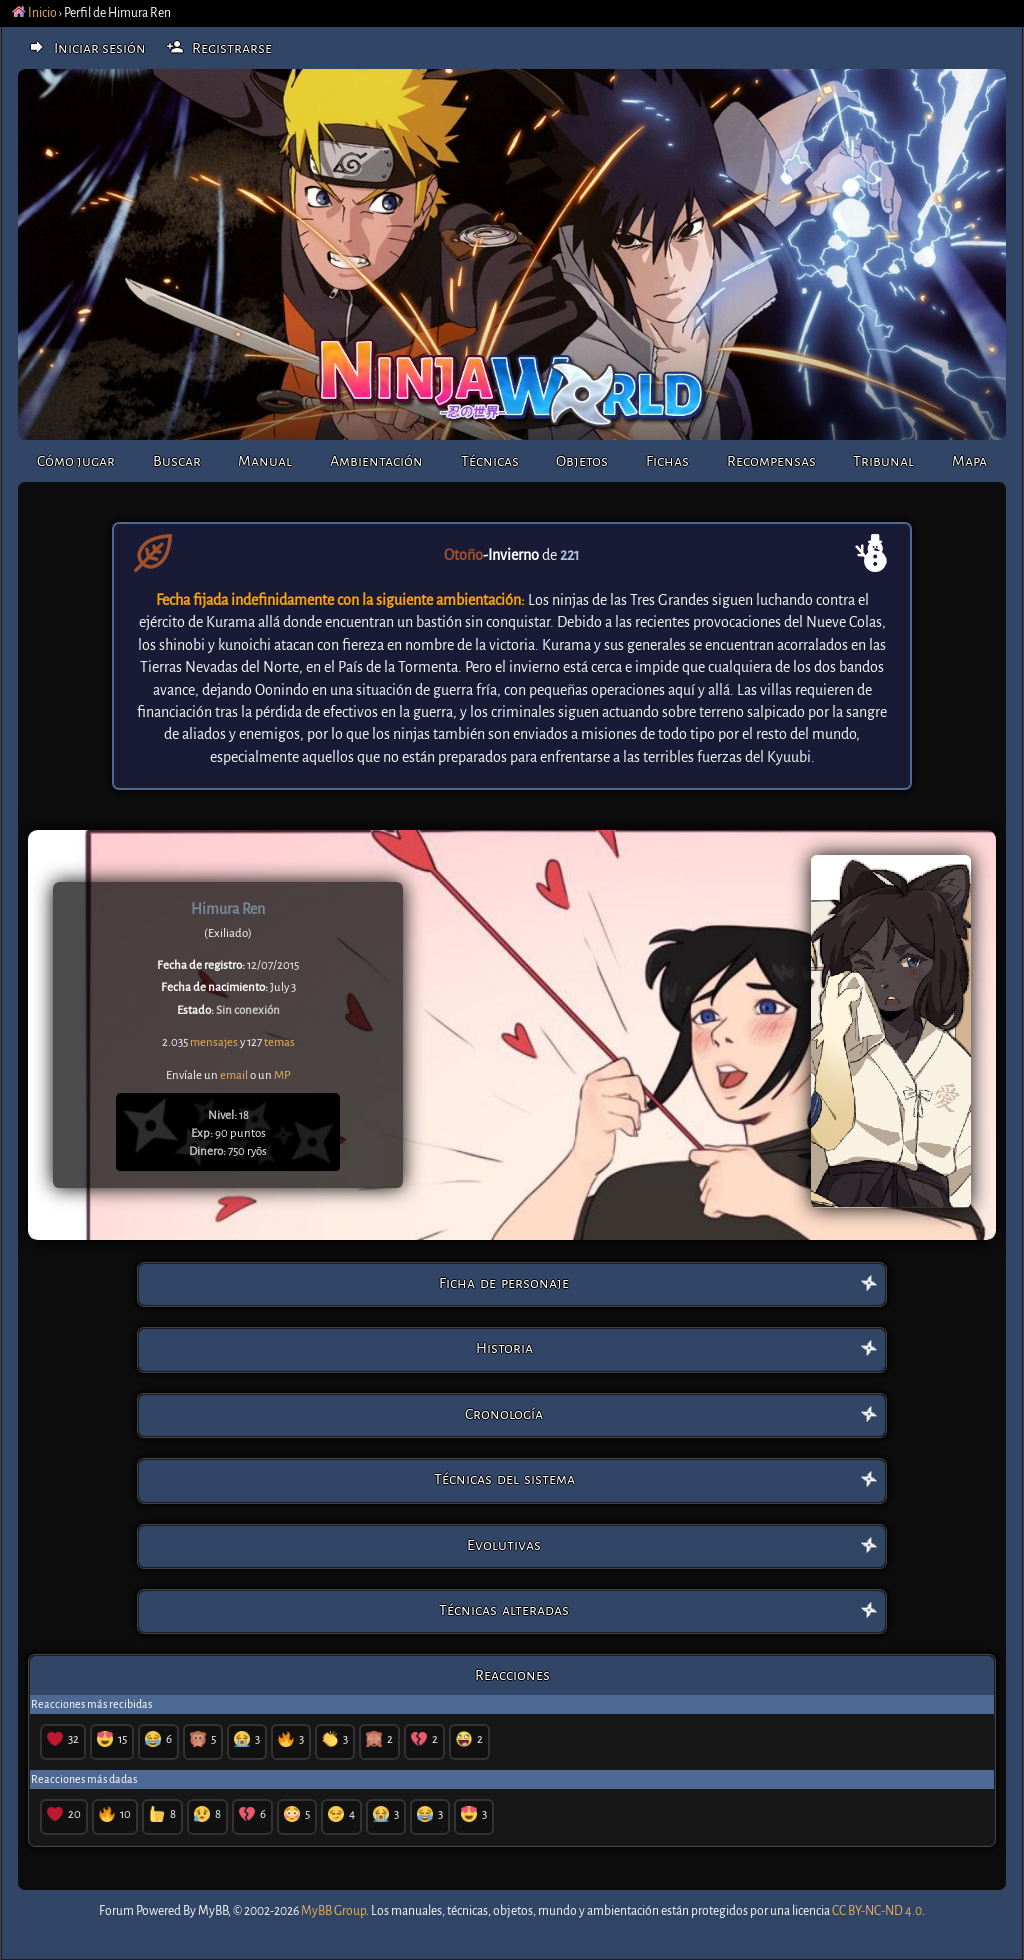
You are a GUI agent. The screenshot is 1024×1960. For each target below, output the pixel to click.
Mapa (969, 461)
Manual (265, 461)
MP (282, 1075)
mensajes (214, 1042)
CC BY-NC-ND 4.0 (877, 1911)
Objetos (582, 461)
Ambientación (376, 461)
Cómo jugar (76, 461)
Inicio (34, 13)
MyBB (213, 1911)
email (234, 1075)
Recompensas (771, 461)
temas (279, 1042)
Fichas (667, 461)
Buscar (177, 461)
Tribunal (883, 461)
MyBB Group (333, 1911)
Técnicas (490, 461)
